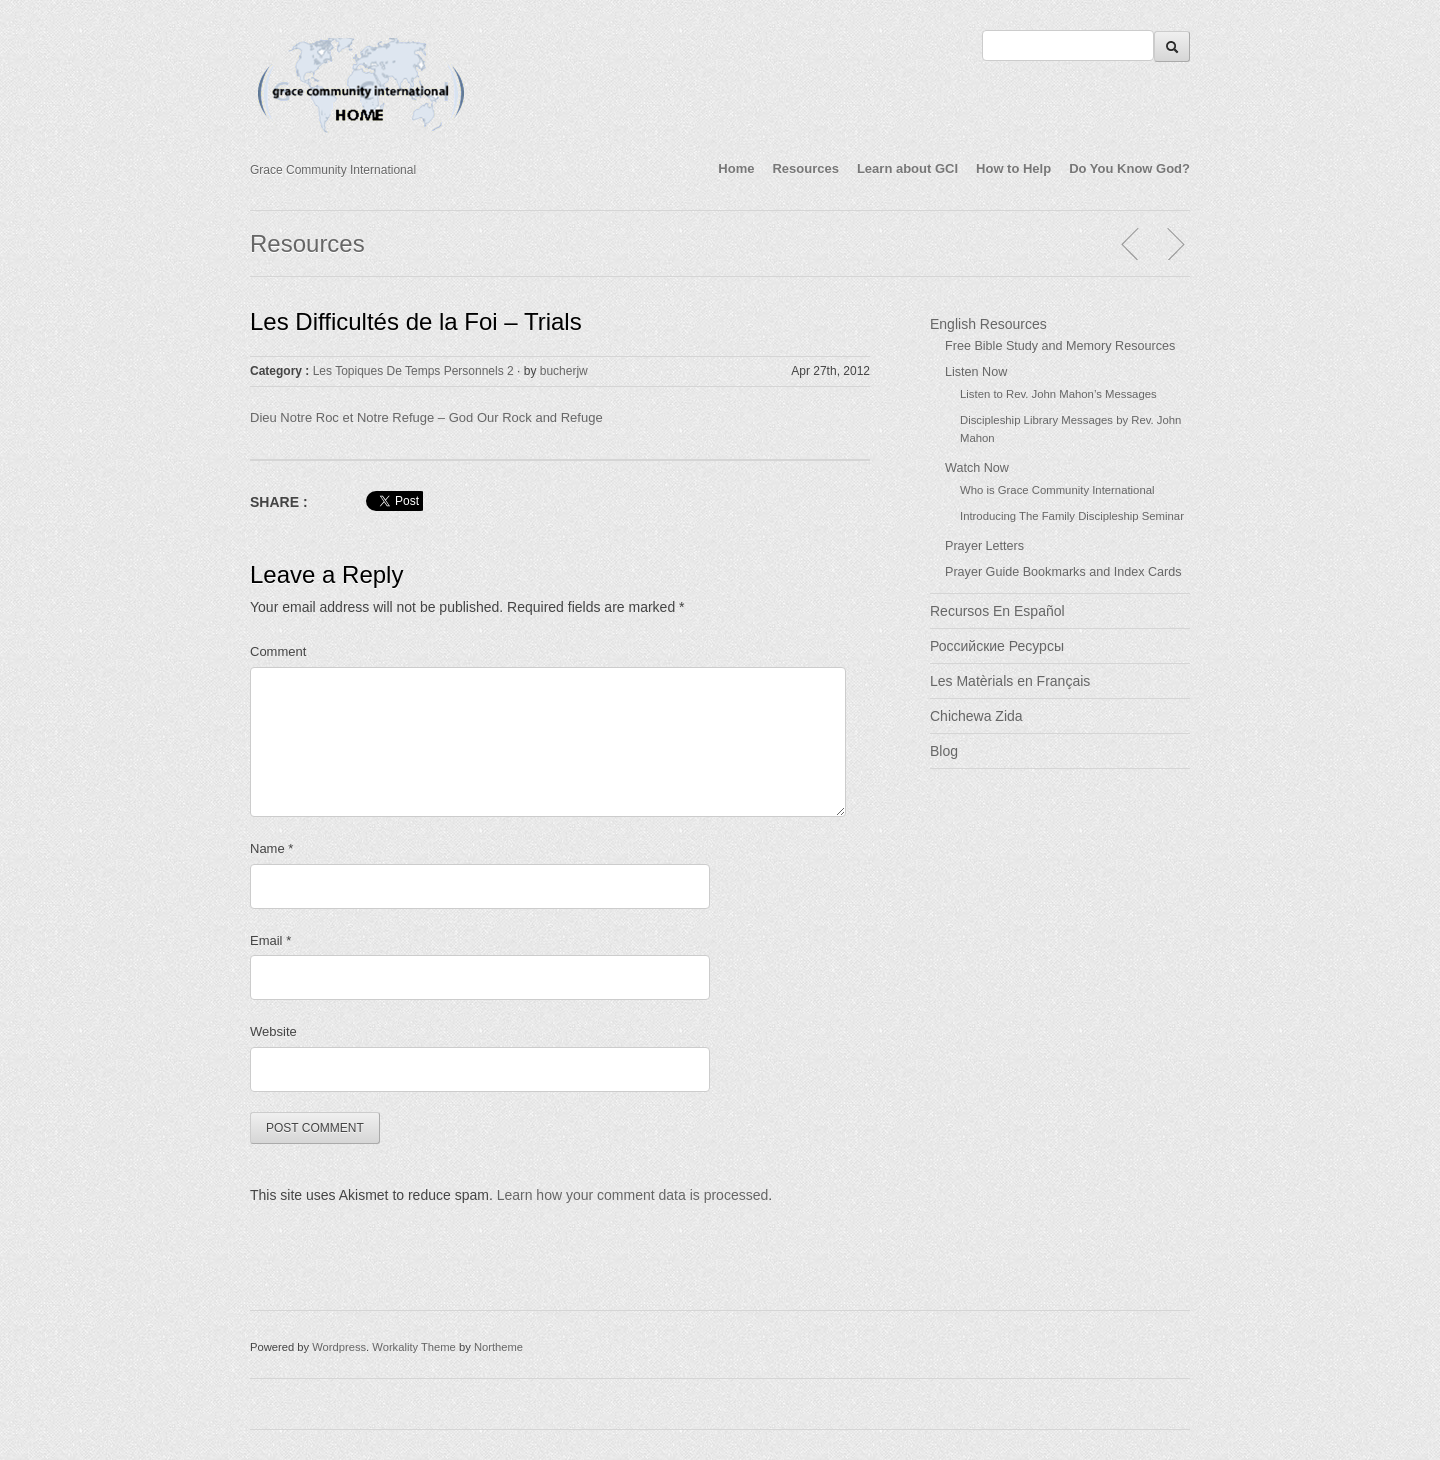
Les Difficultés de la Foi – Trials (416, 321)
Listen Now (976, 372)
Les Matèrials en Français (1010, 681)
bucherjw (564, 371)
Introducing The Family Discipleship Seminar (1072, 516)
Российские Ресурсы (997, 646)
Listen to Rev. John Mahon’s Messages (1058, 394)
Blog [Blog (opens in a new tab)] (944, 751)
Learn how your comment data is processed (633, 1195)
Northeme (498, 1347)
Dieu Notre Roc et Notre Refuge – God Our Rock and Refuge (426, 417)
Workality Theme (414, 1347)
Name (271, 848)
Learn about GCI (907, 168)
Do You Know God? (1129, 168)
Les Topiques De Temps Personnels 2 (413, 371)
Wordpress (339, 1347)
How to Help (1013, 168)
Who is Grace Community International (1057, 490)
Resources (805, 168)
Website (273, 1031)
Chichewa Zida (976, 716)
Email (270, 940)
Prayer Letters (984, 546)
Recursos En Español (997, 611)
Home (736, 168)
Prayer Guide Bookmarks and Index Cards (1063, 572)
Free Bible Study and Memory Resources (1060, 346)
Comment (278, 651)
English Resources (988, 324)
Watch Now (977, 468)
